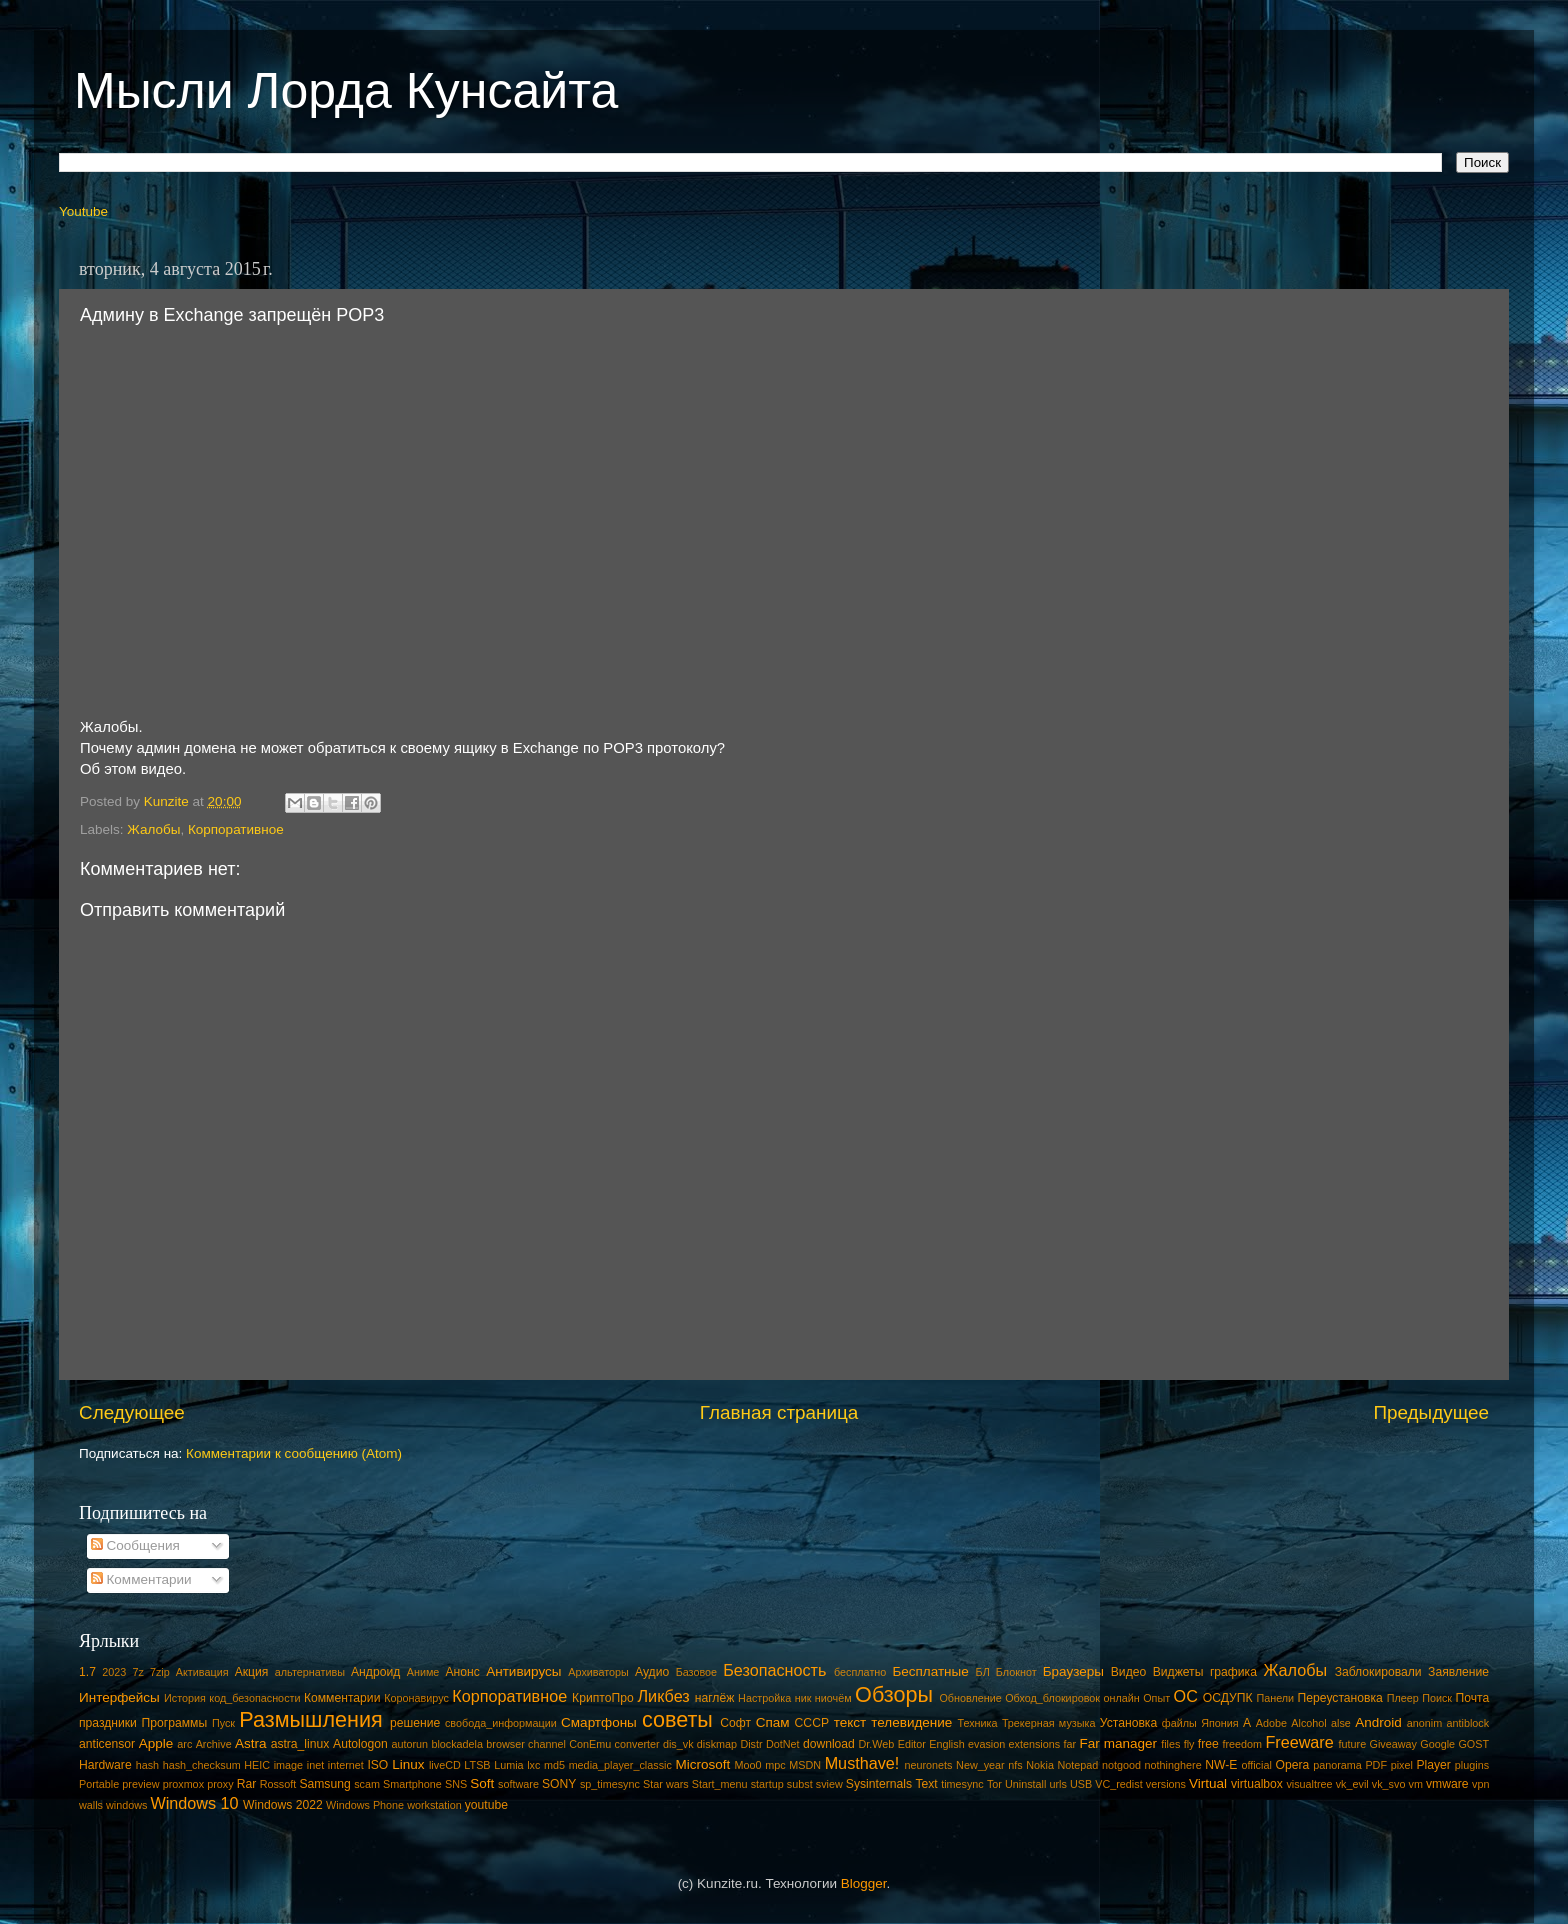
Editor (912, 1744)
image (288, 1765)
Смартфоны (599, 1722)
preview (140, 1784)
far (1070, 1744)
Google (1437, 1744)
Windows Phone (365, 1805)
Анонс (462, 1672)
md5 (554, 1765)
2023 (114, 1672)
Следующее (132, 1412)
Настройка (764, 1698)
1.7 (87, 1672)
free (1208, 1744)
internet (346, 1765)
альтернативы (310, 1672)
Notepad (1078, 1765)
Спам (773, 1722)
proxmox (183, 1784)
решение (415, 1723)
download (829, 1744)
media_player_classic (620, 1765)
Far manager (1118, 1743)
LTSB (477, 1765)
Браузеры (1073, 1671)
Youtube (83, 211)
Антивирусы (523, 1671)
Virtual (1208, 1783)
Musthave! (862, 1763)
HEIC (257, 1765)
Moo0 (748, 1765)
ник (803, 1698)
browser (505, 1744)
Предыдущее (1431, 1412)
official (1256, 1765)
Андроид (375, 1672)
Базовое (696, 1672)
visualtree (1309, 1784)
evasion (986, 1744)
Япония (1220, 1723)
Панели (1275, 1698)
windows (126, 1805)
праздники (108, 1723)
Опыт (1156, 1698)
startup (767, 1784)
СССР (812, 1723)
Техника (977, 1723)
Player (1433, 1765)
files (1170, 1744)
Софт (735, 1723)
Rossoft (278, 1784)
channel (547, 1744)
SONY (559, 1784)
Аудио (652, 1672)
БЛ (983, 1672)
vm (1416, 1784)
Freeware (1299, 1742)
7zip (160, 1672)
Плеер (1403, 1698)
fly (1189, 1744)
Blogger (864, 1883)
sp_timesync (610, 1784)
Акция (252, 1672)
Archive (214, 1744)
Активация (202, 1672)
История (185, 1698)
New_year (980, 1765)
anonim (1424, 1723)
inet (315, 1765)
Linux (408, 1764)
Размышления (310, 1719)
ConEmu (590, 1744)
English (946, 1744)
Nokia (1040, 1765)
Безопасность (774, 1670)
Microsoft (702, 1764)
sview (829, 1784)
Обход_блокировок (1052, 1698)
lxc (533, 1765)
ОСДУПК (1228, 1698)
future (1353, 1744)
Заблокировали (1378, 1672)
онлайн (1121, 1698)
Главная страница (779, 1412)
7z (137, 1672)
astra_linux (300, 1744)
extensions (1035, 1744)
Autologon (360, 1744)
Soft (482, 1783)
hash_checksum (202, 1765)
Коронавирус (416, 1698)
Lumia (508, 1765)
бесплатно (860, 1672)
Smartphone (412, 1784)
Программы (175, 1723)
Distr (751, 1744)
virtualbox (1257, 1784)
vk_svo (1389, 1784)
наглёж (715, 1698)
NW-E (1221, 1765)
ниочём (833, 1698)
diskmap (717, 1744)
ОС (1186, 1696)
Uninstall (1025, 1784)
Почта (1473, 1698)
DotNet (783, 1744)
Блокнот (1016, 1672)
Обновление (970, 1698)
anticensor (107, 1744)
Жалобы (153, 829)
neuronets (928, 1765)
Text (926, 1784)
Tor (994, 1784)
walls (91, 1805)
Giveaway (1393, 1744)
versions (1166, 1784)
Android (1378, 1722)
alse (1341, 1723)
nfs (1015, 1765)
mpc (775, 1765)
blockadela (457, 1744)
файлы (1179, 1723)
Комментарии (141, 1579)
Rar (247, 1784)
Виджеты (1178, 1672)
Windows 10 (194, 1803)
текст (850, 1722)
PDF (1376, 1765)
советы (677, 1719)
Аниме (423, 1672)
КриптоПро (603, 1698)
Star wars (666, 1784)
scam (367, 1784)
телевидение (911, 1722)
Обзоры (894, 1694)
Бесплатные (930, 1671)
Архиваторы (598, 1672)
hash (147, 1765)
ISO (377, 1765)
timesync (962, 1784)
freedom (1242, 1744)
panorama (1337, 1765)
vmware (1447, 1784)
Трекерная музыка (1049, 1723)
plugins (1472, 1765)
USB (1081, 1784)
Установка (1128, 1723)
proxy (220, 1784)
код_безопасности (254, 1698)
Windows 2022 (283, 1805)
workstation (434, 1805)
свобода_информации (501, 1723)
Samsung (324, 1784)
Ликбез (663, 1696)
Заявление (1458, 1672)
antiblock (1468, 1723)
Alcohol (1308, 1723)
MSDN (805, 1765)
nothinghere (1173, 1765)
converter (637, 1744)
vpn (1480, 1784)
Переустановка (1340, 1698)
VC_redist (1118, 1784)
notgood (1121, 1765)
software (518, 1784)
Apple (156, 1743)
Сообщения (135, 1545)
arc (184, 1744)
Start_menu (720, 1784)
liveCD (445, 1765)
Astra (251, 1743)
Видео (1128, 1672)
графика (1233, 1672)
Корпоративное (236, 829)
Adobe (1271, 1723)
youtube (486, 1805)
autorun (409, 1744)
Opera (1292, 1765)
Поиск (1437, 1698)
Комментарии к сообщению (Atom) (294, 1453)
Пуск (223, 1723)
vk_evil (1352, 1784)
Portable (99, 1784)
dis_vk (678, 1744)
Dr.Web (877, 1744)
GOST (1473, 1744)
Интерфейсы (119, 1697)
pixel (1402, 1765)
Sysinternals (879, 1784)
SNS (456, 1784)
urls (1057, 1784)
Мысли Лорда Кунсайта (346, 91)
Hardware (105, 1765)
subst (800, 1784)
